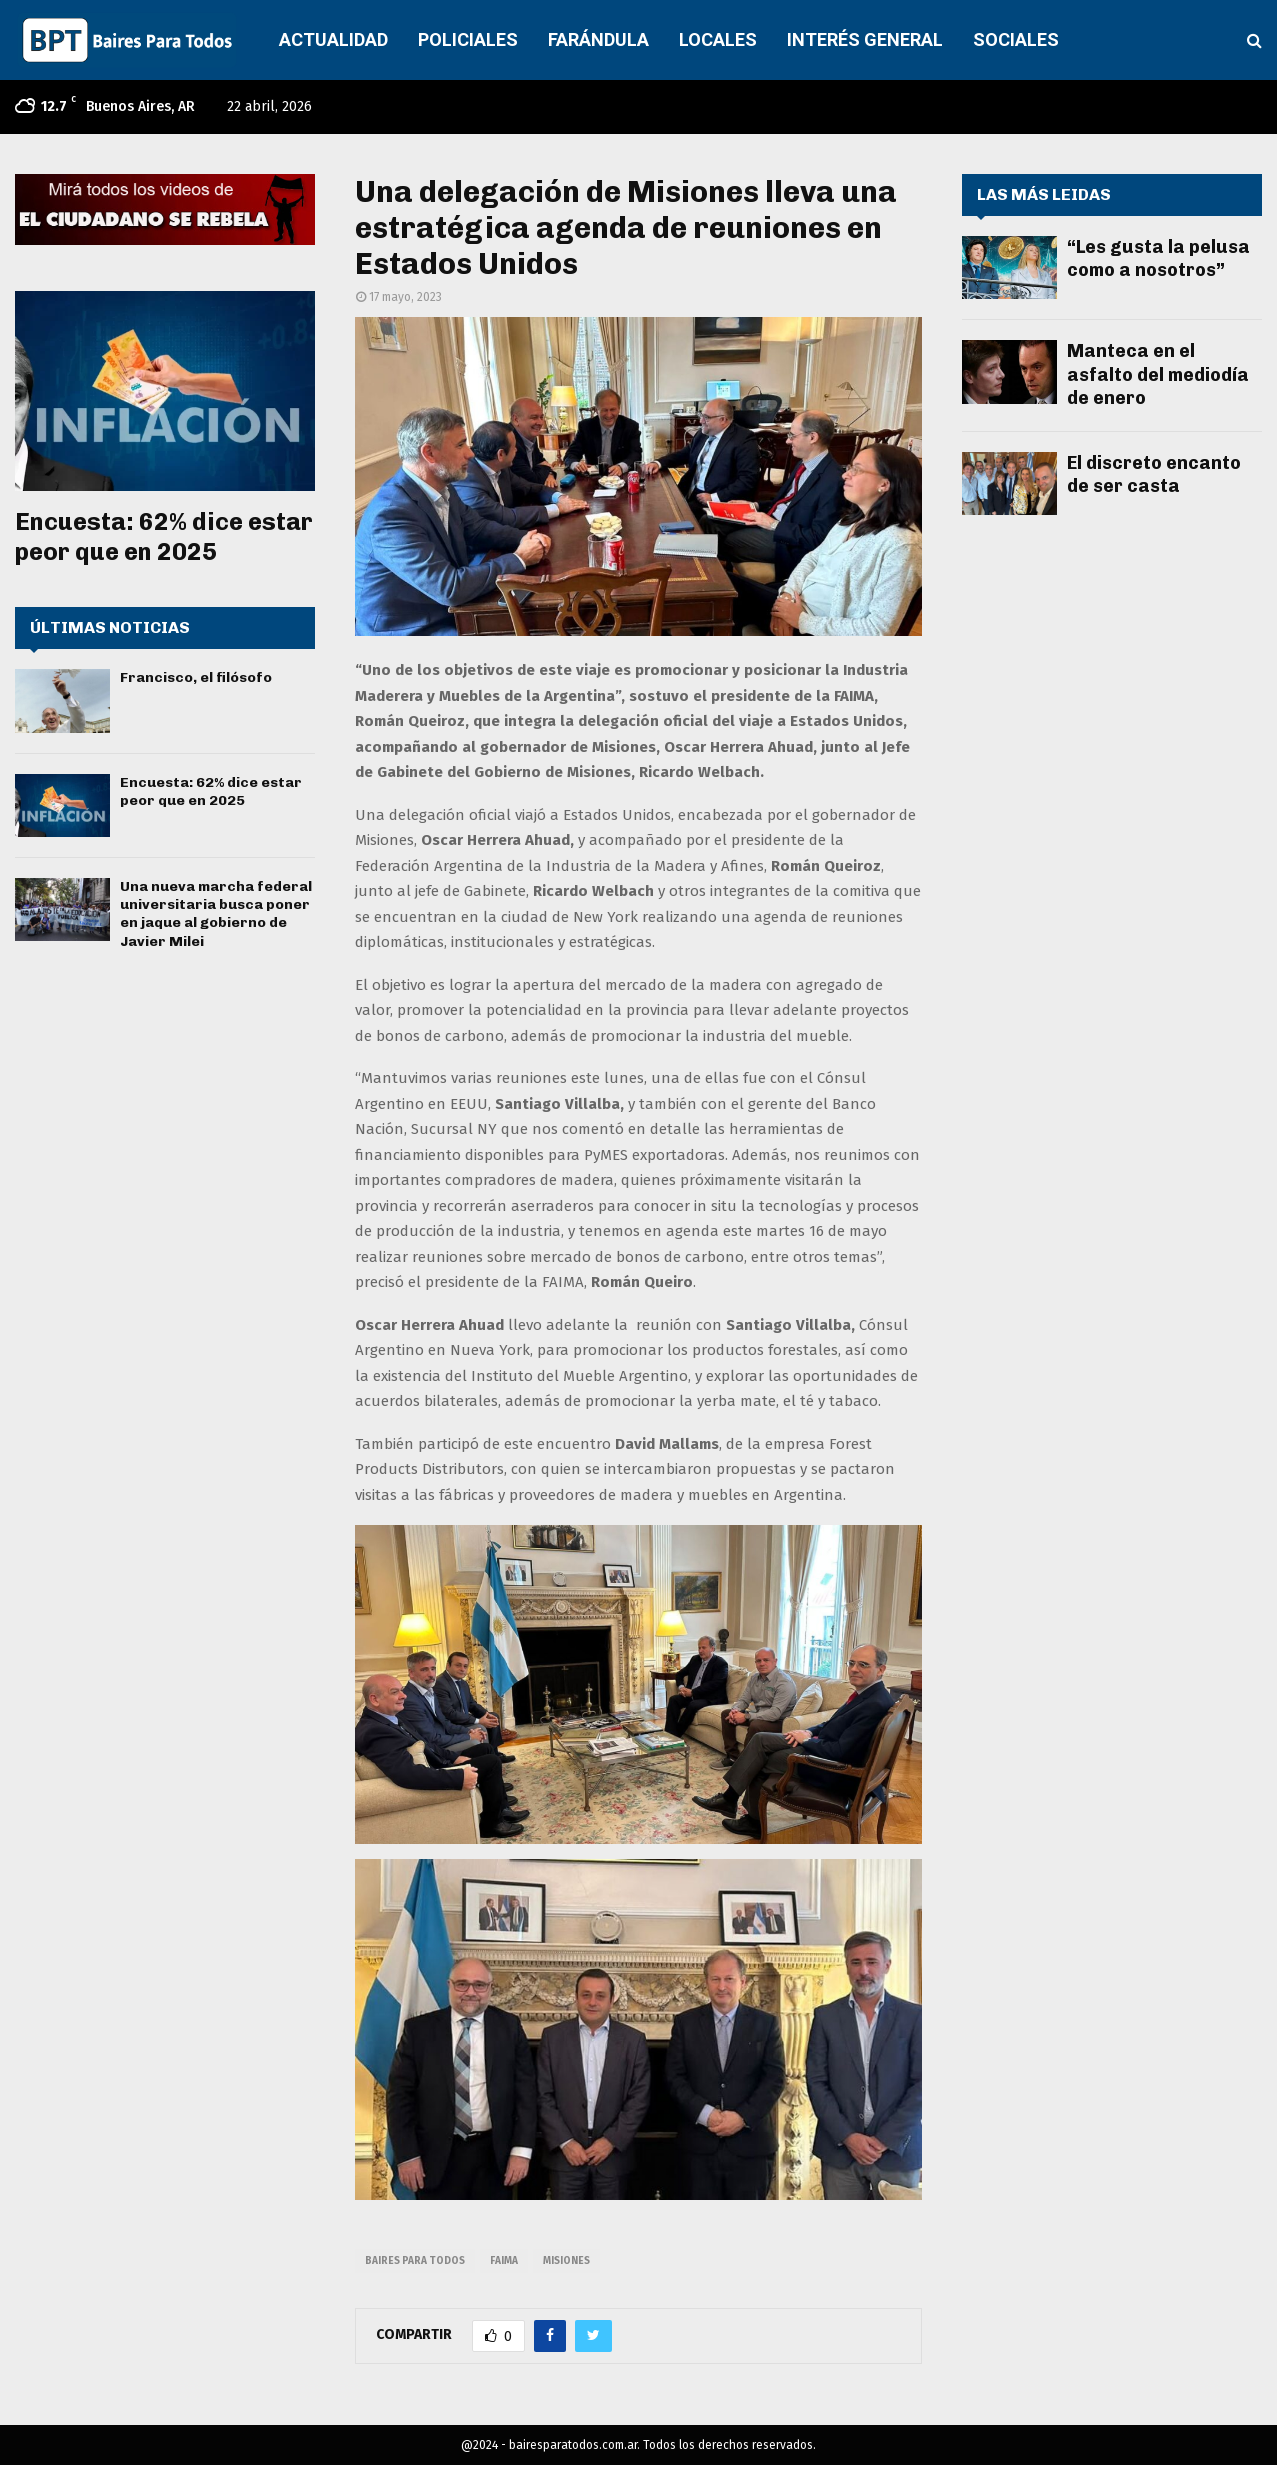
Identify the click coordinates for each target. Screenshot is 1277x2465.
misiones (566, 2261)
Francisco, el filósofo (196, 677)
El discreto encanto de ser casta (1154, 474)
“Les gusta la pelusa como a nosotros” (1158, 258)
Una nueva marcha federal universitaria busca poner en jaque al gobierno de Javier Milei (216, 914)
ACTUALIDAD (333, 39)
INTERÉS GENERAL (865, 39)
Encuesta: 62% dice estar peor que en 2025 (164, 536)
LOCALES (718, 39)
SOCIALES (1016, 39)
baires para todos (415, 2261)
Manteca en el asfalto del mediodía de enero (1158, 374)
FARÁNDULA (598, 39)
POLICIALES (468, 39)
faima (504, 2261)
